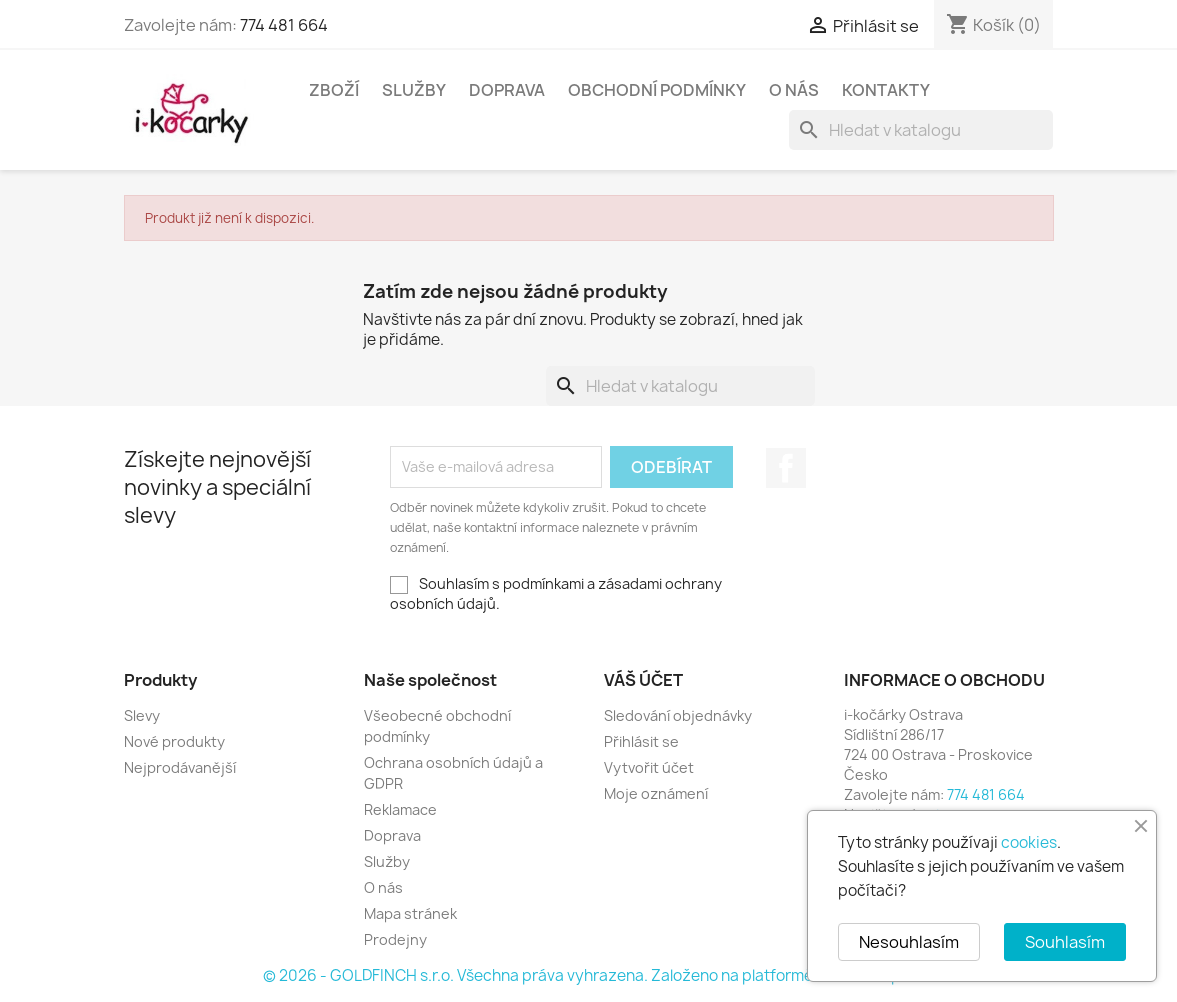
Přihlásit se (641, 741)
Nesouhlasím (909, 942)
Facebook (786, 468)
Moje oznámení (656, 793)
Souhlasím (1065, 942)
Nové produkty (174, 741)
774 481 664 (284, 25)
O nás (794, 90)
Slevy (142, 715)
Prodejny (395, 939)
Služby (414, 90)
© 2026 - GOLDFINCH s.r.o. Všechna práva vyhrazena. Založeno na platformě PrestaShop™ (589, 975)
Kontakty (886, 90)
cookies (1029, 842)
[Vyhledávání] (921, 130)
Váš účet (643, 680)
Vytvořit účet (649, 767)
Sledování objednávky (678, 715)
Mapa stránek (410, 913)
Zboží (334, 90)
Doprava (507, 90)
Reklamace (400, 809)
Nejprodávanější (180, 767)
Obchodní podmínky (657, 90)
